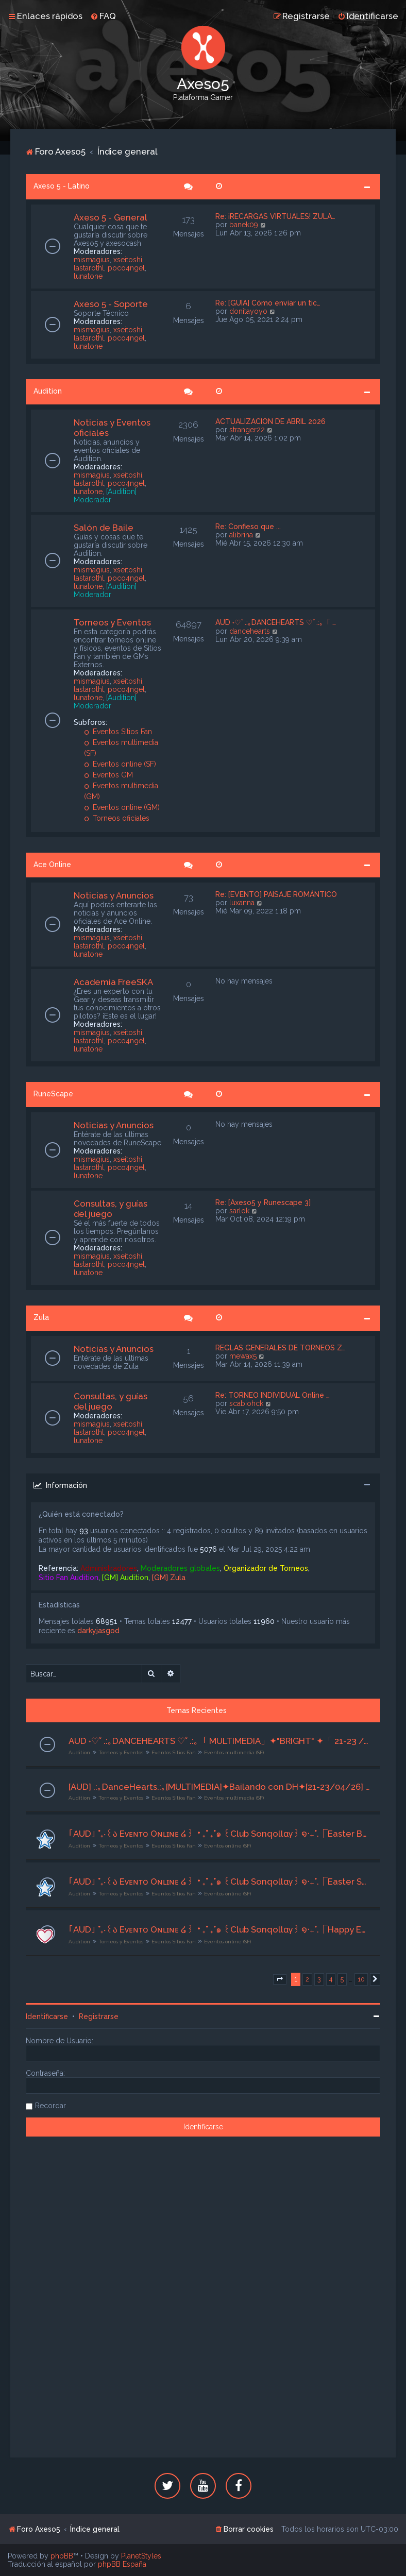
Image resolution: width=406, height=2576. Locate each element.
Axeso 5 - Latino (61, 186)
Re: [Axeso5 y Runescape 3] (263, 1202)
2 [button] (307, 1979)
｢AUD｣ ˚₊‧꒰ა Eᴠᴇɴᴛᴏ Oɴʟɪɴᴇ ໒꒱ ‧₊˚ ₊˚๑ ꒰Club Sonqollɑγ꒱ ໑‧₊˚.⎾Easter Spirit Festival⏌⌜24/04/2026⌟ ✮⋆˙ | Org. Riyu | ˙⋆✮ (219, 1881)
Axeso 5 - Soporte (111, 304)
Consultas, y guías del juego (110, 1208)
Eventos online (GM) (122, 807)
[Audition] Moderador (105, 495)
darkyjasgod (98, 1630)
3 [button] (319, 1979)
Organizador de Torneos (266, 1568)
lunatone (88, 276)
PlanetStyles (141, 2556)
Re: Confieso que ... (248, 526)
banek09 (243, 225)
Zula (41, 1317)
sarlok (239, 1211)
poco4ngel (126, 268)
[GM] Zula (168, 1577)
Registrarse (99, 2016)
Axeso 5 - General (110, 217)
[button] (279, 1979)
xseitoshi (127, 260)
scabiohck (246, 1403)
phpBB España (122, 2564)
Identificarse (47, 2016)
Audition (47, 391)
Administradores (108, 1568)
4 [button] (330, 1979)
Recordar (50, 2106)
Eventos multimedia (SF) (234, 1752)
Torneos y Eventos (112, 622)
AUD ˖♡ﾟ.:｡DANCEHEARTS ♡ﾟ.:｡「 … (275, 622)
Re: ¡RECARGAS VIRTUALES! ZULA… (275, 216)
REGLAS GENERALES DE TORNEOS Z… (280, 1348)
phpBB (61, 2556)
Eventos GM (108, 775)
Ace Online (52, 864)
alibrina (241, 535)
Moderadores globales (180, 1568)
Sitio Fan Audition (68, 1577)
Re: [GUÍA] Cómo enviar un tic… (267, 303)
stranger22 (247, 430)
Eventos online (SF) (120, 764)
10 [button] (361, 1979)
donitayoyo (248, 311)
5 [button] (342, 1979)
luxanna (242, 903)
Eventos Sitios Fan (118, 731)
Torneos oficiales (116, 818)
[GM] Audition (125, 1577)
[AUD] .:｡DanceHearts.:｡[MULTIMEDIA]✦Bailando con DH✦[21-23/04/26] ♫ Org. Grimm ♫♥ (219, 1787)
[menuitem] (103, 16)
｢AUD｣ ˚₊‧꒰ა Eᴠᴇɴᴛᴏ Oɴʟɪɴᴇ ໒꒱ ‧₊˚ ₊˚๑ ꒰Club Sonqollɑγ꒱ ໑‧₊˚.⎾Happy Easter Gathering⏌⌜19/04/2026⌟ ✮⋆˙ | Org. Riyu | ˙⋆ (219, 1929)
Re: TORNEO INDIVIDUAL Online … (272, 1395)
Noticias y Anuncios (114, 895)
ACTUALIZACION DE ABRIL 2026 (270, 421)
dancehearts (249, 631)
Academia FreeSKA (113, 982)
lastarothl (89, 268)
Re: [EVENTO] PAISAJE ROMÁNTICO (276, 894)
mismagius (92, 260)
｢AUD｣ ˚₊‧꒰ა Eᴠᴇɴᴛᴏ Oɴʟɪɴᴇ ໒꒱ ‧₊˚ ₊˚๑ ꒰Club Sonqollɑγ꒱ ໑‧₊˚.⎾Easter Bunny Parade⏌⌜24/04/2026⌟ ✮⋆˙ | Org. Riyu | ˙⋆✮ (219, 1833)
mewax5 (243, 1356)
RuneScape (53, 1094)
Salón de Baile (103, 527)
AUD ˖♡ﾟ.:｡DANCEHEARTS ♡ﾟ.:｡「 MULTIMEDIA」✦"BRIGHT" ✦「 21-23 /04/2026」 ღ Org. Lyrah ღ (219, 1741)
